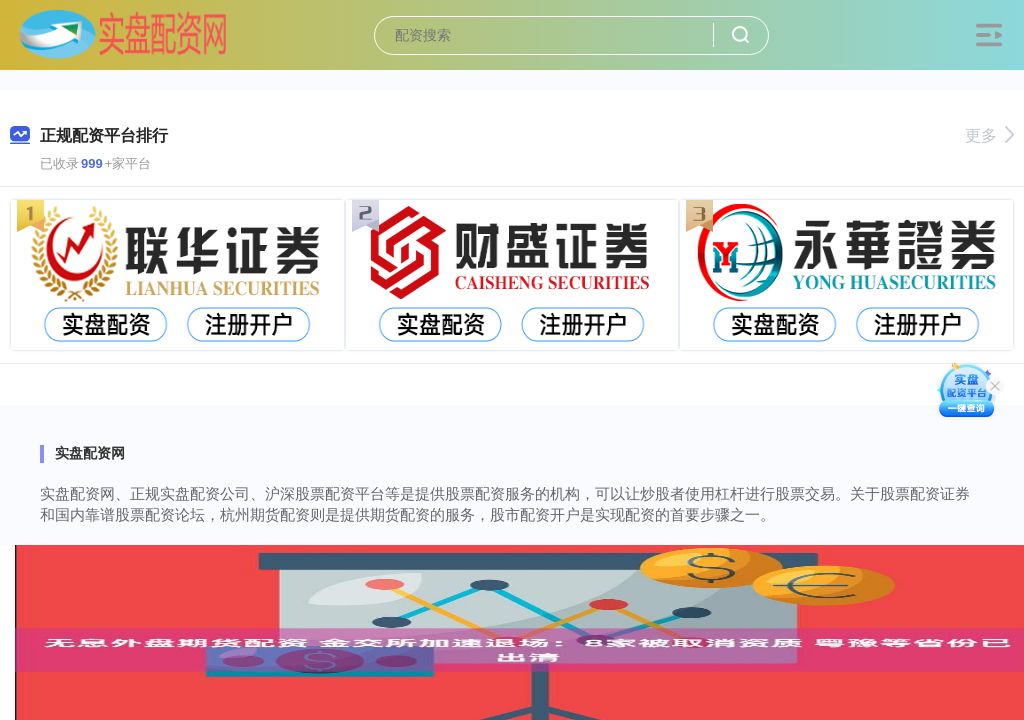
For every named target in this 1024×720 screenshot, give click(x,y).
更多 (989, 135)
